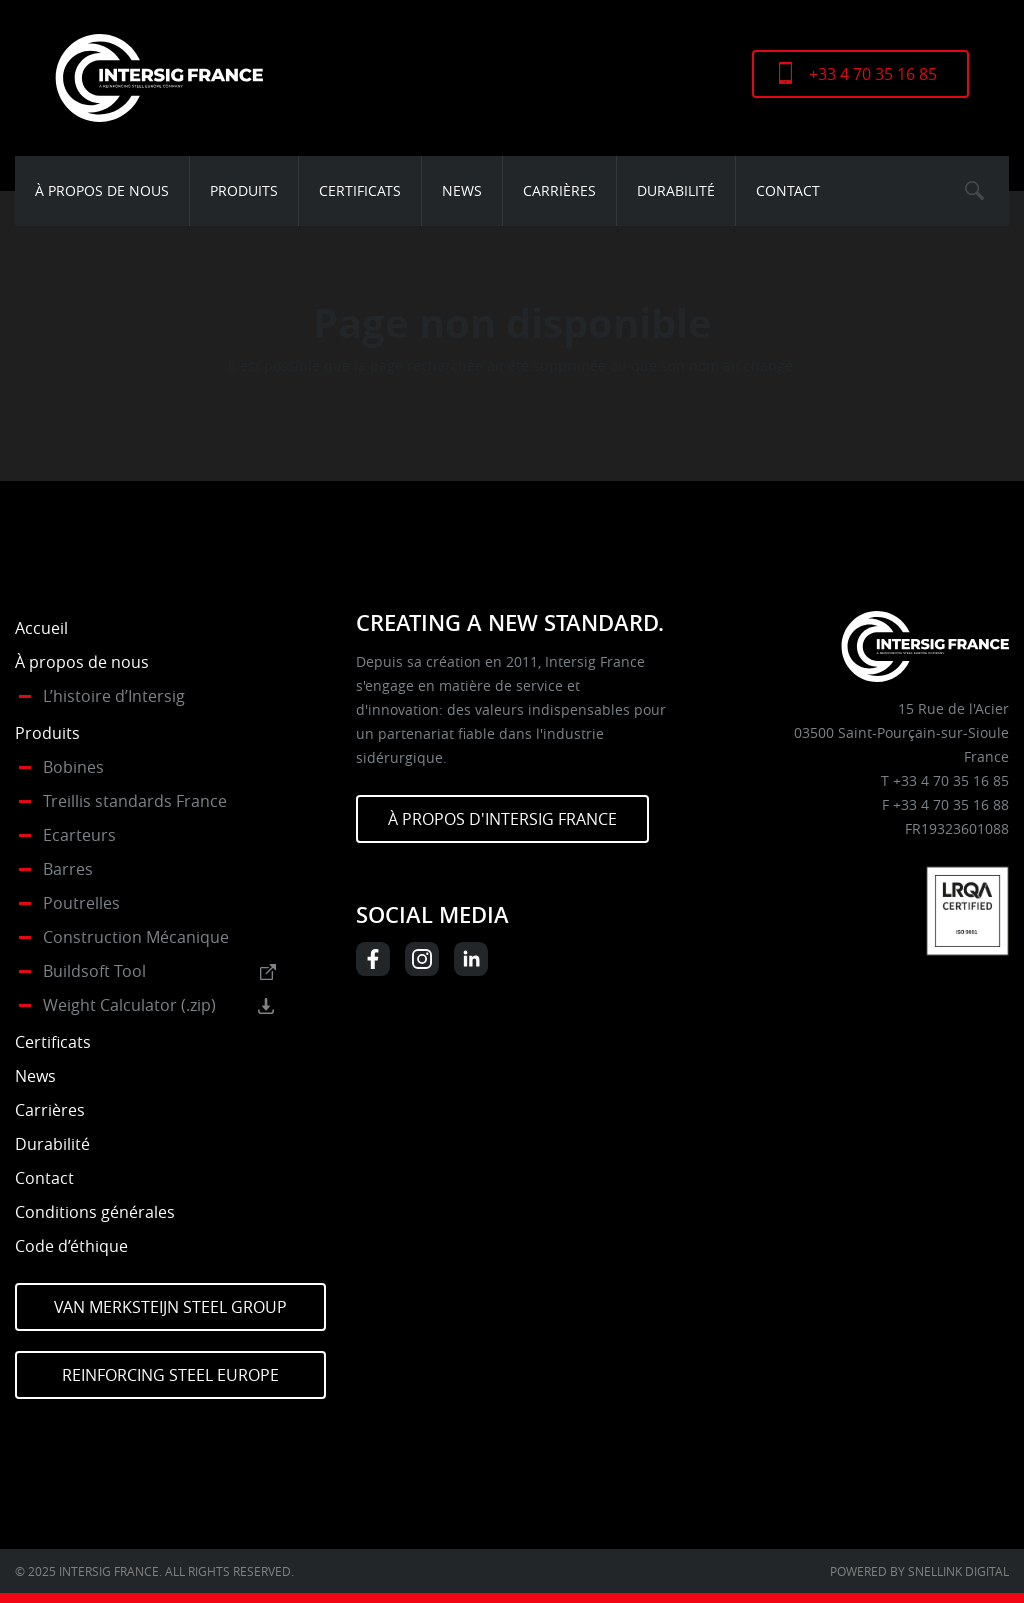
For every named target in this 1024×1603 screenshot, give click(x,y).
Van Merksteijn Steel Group (170, 1307)
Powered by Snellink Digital (919, 1571)
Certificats (360, 190)
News (462, 190)
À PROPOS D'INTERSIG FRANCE (502, 819)
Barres (68, 869)
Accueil (41, 628)
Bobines (73, 767)
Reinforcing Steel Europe (170, 1375)
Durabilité (676, 190)
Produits (244, 190)
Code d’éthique (71, 1246)
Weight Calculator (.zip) (129, 1005)
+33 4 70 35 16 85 (873, 74)
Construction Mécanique (136, 937)
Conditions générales (95, 1212)
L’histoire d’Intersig (114, 696)
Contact (788, 190)
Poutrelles (81, 903)
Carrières (559, 190)
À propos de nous (102, 190)
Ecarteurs (79, 835)
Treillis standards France (135, 801)
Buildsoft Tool (94, 971)
